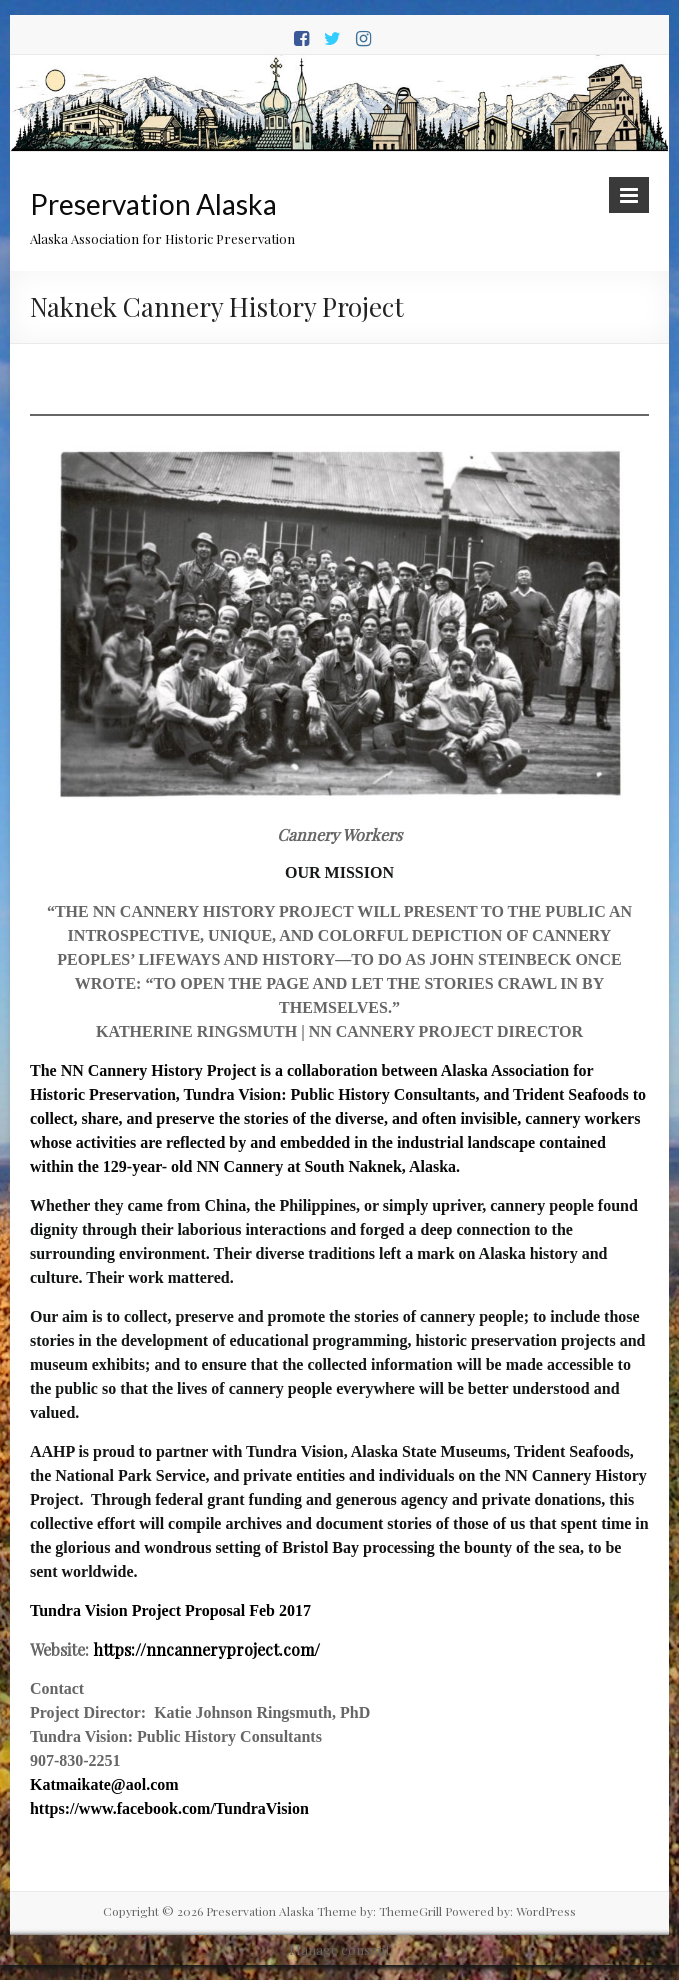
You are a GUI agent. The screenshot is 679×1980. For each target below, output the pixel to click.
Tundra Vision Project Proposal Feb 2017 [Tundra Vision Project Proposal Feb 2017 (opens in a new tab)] (170, 1610)
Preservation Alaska (153, 204)
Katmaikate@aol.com (104, 1784)
